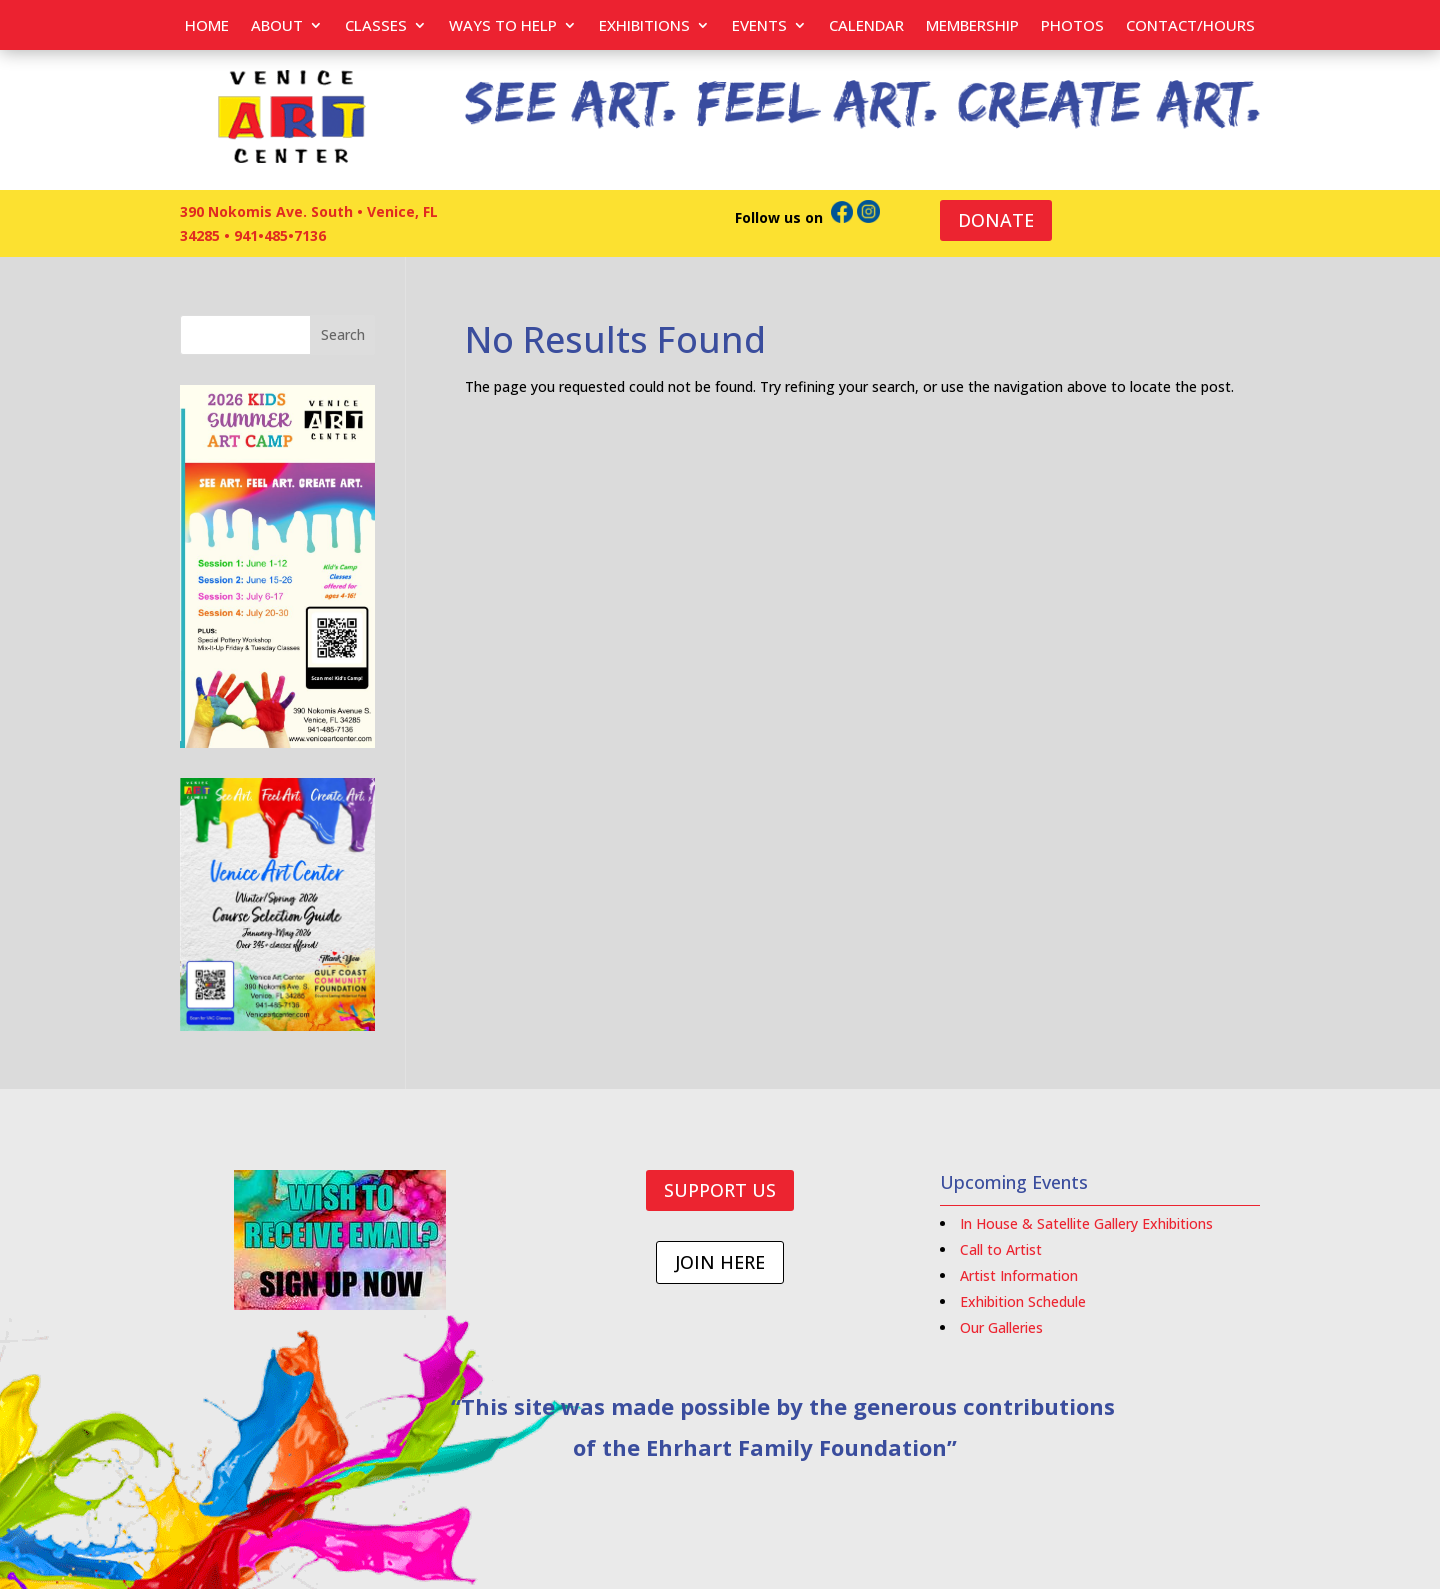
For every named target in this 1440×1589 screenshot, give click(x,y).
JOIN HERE (720, 1262)
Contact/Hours (1190, 26)
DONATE (996, 220)
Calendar (866, 26)
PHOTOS (1072, 26)
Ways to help (503, 26)
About (277, 26)
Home (207, 26)
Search (343, 334)
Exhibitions (644, 26)
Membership (972, 26)
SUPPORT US (720, 1190)
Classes (376, 26)
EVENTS (759, 26)
